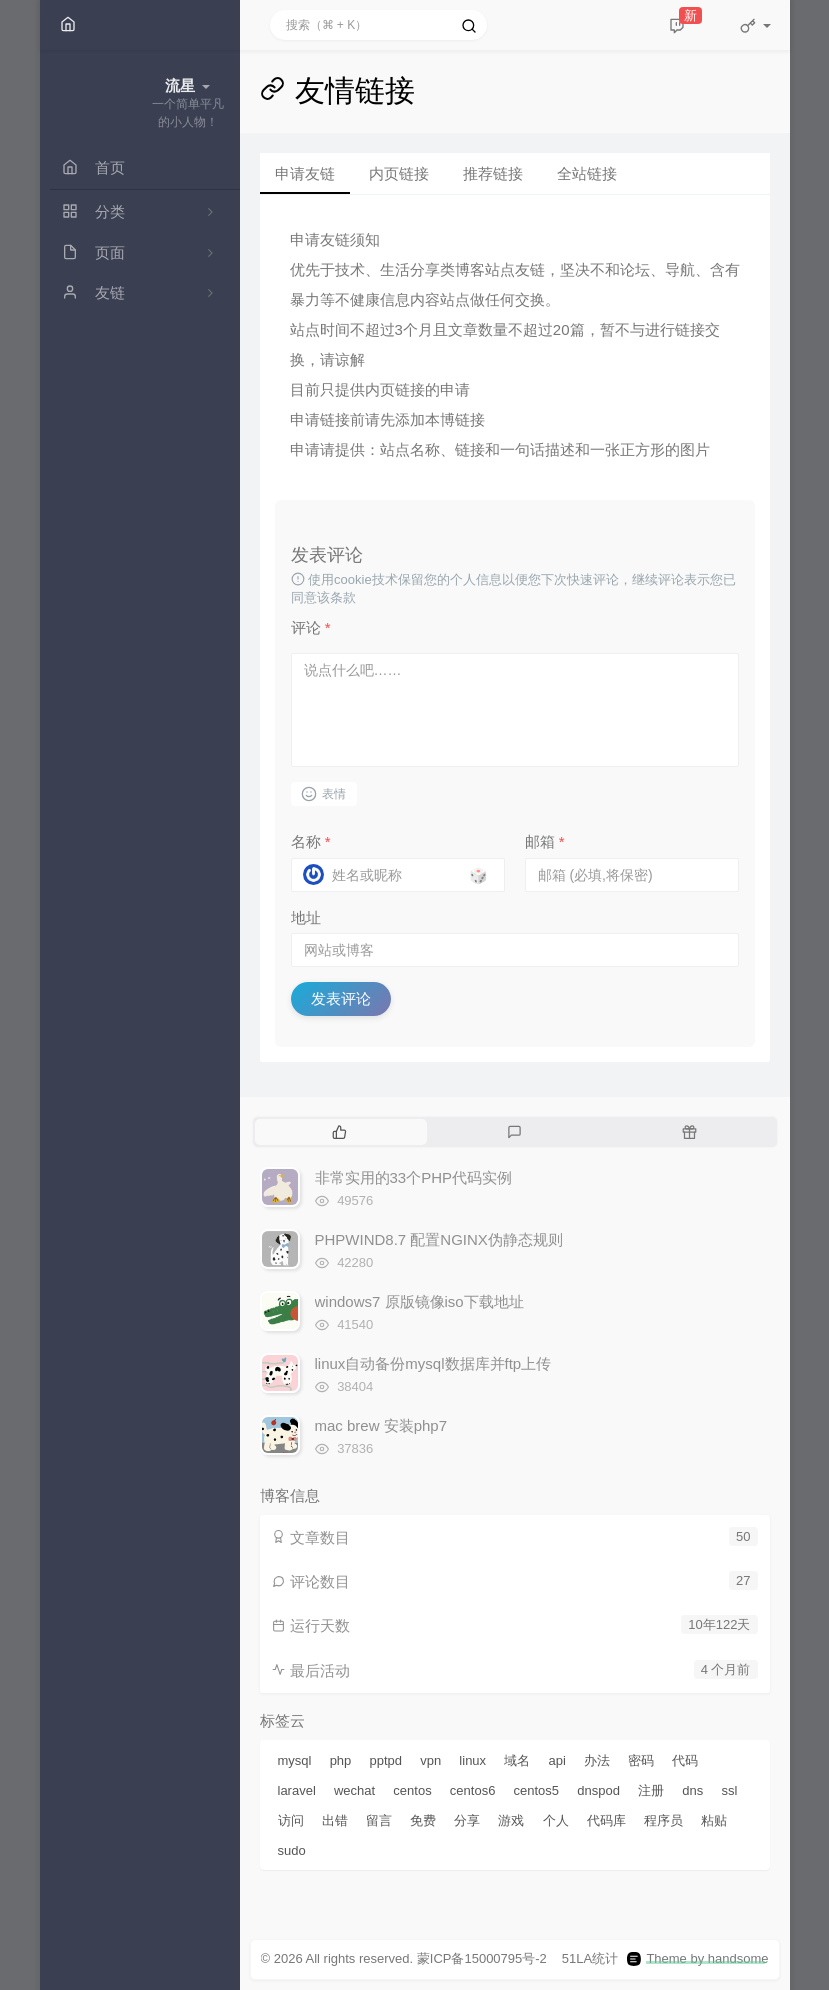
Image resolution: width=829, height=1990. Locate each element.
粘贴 (714, 1820)
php (341, 1760)
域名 (517, 1760)
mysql (295, 1760)
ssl (729, 1790)
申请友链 (305, 173)
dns (692, 1790)
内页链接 (399, 173)
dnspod (598, 1790)
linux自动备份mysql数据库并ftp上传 (433, 1363)
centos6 (473, 1790)
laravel (297, 1790)
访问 (291, 1820)
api (556, 1760)
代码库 (606, 1820)
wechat (354, 1790)
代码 (685, 1760)
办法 (597, 1760)
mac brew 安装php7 (381, 1425)
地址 (306, 917)
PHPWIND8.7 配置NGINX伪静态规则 (439, 1239)
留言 (379, 1820)
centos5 (537, 1790)
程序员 (663, 1820)
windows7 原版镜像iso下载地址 (419, 1301)
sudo (292, 1850)
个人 (556, 1820)
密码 (641, 1760)
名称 (311, 841)
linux (472, 1760)
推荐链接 (493, 173)
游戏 (511, 1820)
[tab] (340, 1132)
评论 (311, 627)
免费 (423, 1820)
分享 (467, 1820)
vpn (430, 1760)
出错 (335, 1820)
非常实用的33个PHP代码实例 (414, 1177)
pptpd (386, 1760)
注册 (651, 1790)
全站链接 (587, 173)
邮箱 (545, 841)
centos (412, 1790)
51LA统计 (590, 1958)
